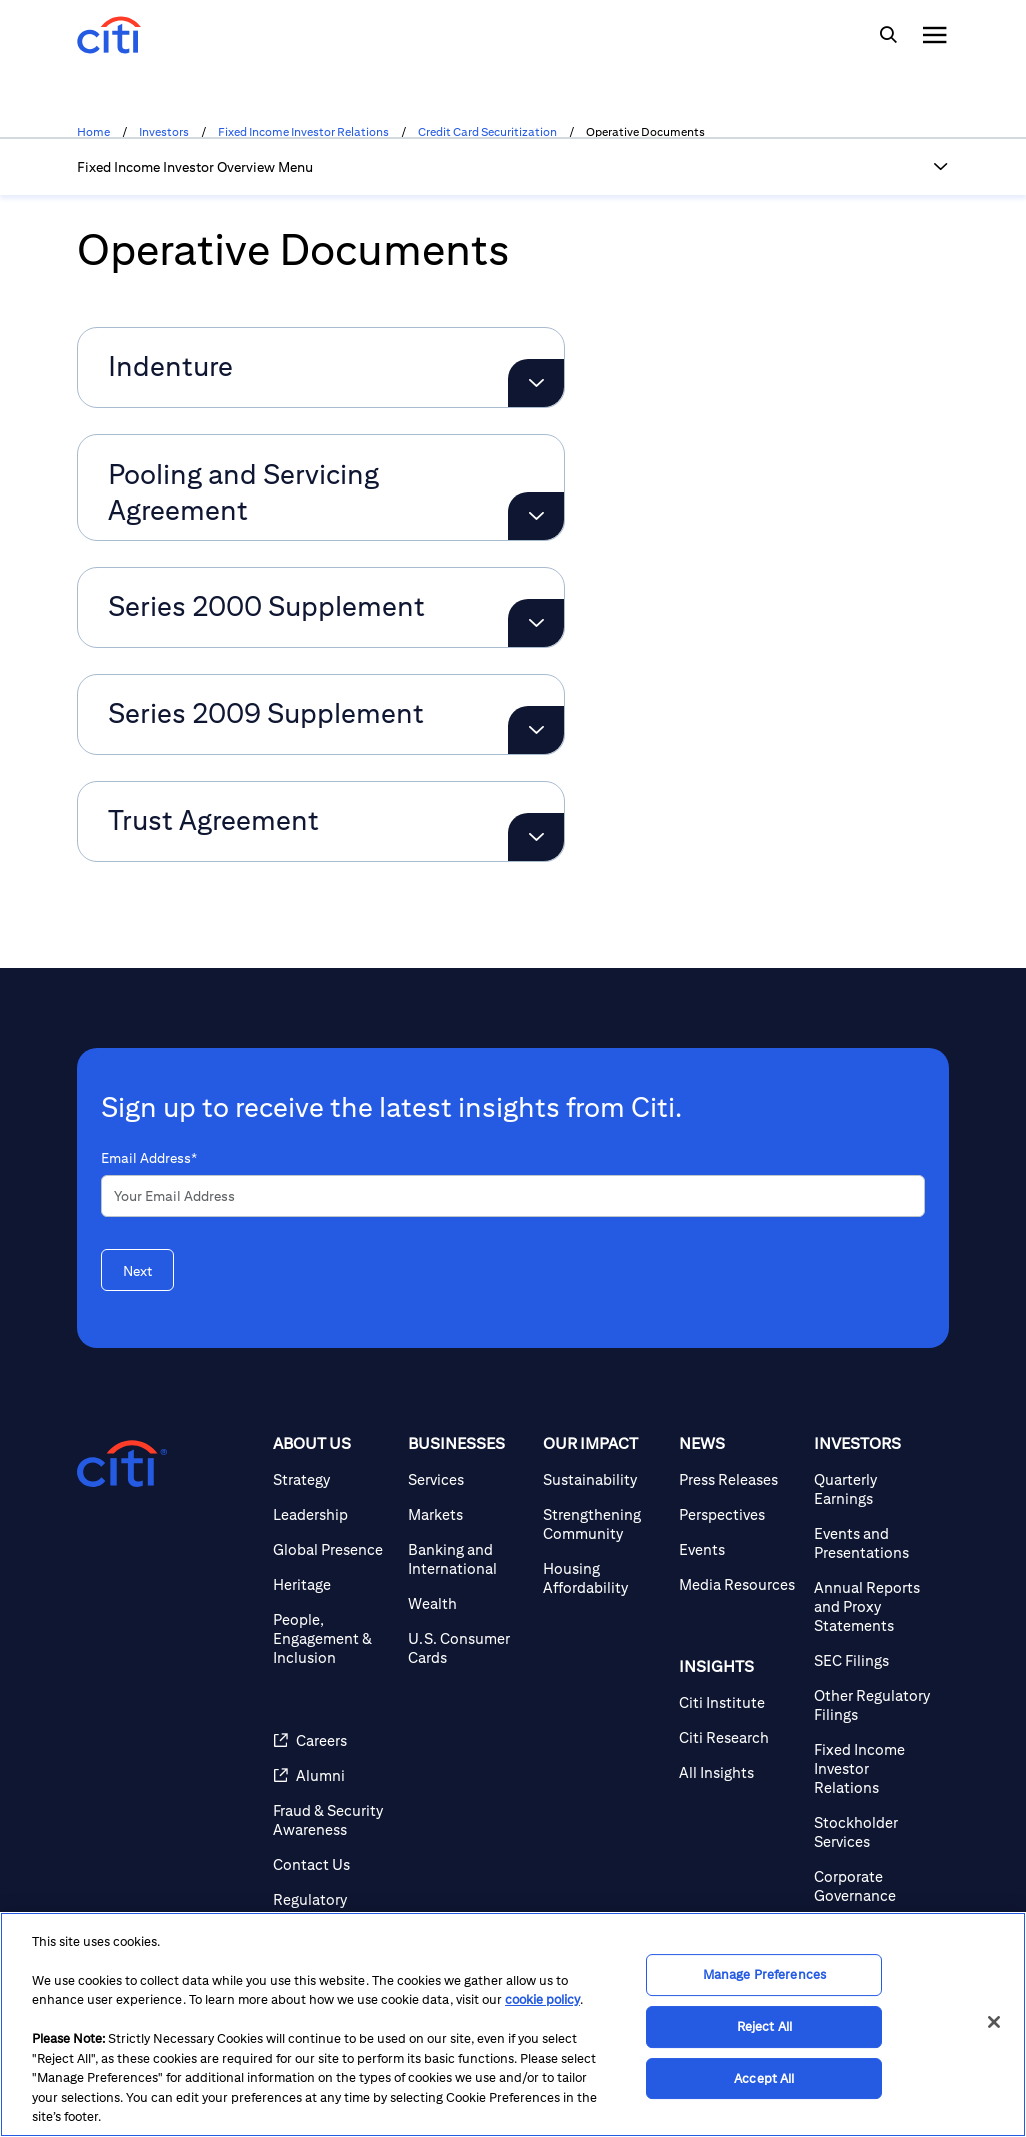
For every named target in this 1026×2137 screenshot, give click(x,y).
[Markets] (467, 1514)
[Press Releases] (738, 1479)
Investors (164, 132)
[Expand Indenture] (536, 383)
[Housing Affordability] (602, 1578)
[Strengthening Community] (602, 1524)
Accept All (764, 2078)
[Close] (994, 2022)
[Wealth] (467, 1603)
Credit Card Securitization (487, 132)
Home (93, 132)
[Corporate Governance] (873, 1886)
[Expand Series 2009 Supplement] (536, 730)
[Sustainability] (602, 1479)
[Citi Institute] (738, 1702)
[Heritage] (332, 1584)
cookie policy (542, 1999)
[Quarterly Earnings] (873, 1489)
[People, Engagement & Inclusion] (332, 1638)
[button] (941, 167)
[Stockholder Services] (873, 1832)
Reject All (764, 2026)
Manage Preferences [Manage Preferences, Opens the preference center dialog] (764, 1975)
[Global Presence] (332, 1549)
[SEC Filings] (873, 1660)
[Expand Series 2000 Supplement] (536, 623)
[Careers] (332, 1740)
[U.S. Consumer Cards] (467, 1648)
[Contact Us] (332, 1864)
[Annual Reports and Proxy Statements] (873, 1606)
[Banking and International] (467, 1559)
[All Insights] (738, 1772)
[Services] (467, 1479)
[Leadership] (332, 1514)
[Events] (738, 1549)
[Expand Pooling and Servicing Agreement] (536, 516)
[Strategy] (332, 1479)
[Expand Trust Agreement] (536, 837)
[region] (513, 2024)
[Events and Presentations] (873, 1543)
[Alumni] (332, 1775)
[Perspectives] (738, 1514)
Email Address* (149, 1158)
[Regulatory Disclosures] (332, 1909)
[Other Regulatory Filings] (873, 1705)
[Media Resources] (738, 1584)
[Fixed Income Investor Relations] (873, 1768)
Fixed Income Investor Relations (303, 132)
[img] (888, 35)
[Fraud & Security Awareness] (332, 1820)
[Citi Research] (738, 1737)
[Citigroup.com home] (122, 1464)
